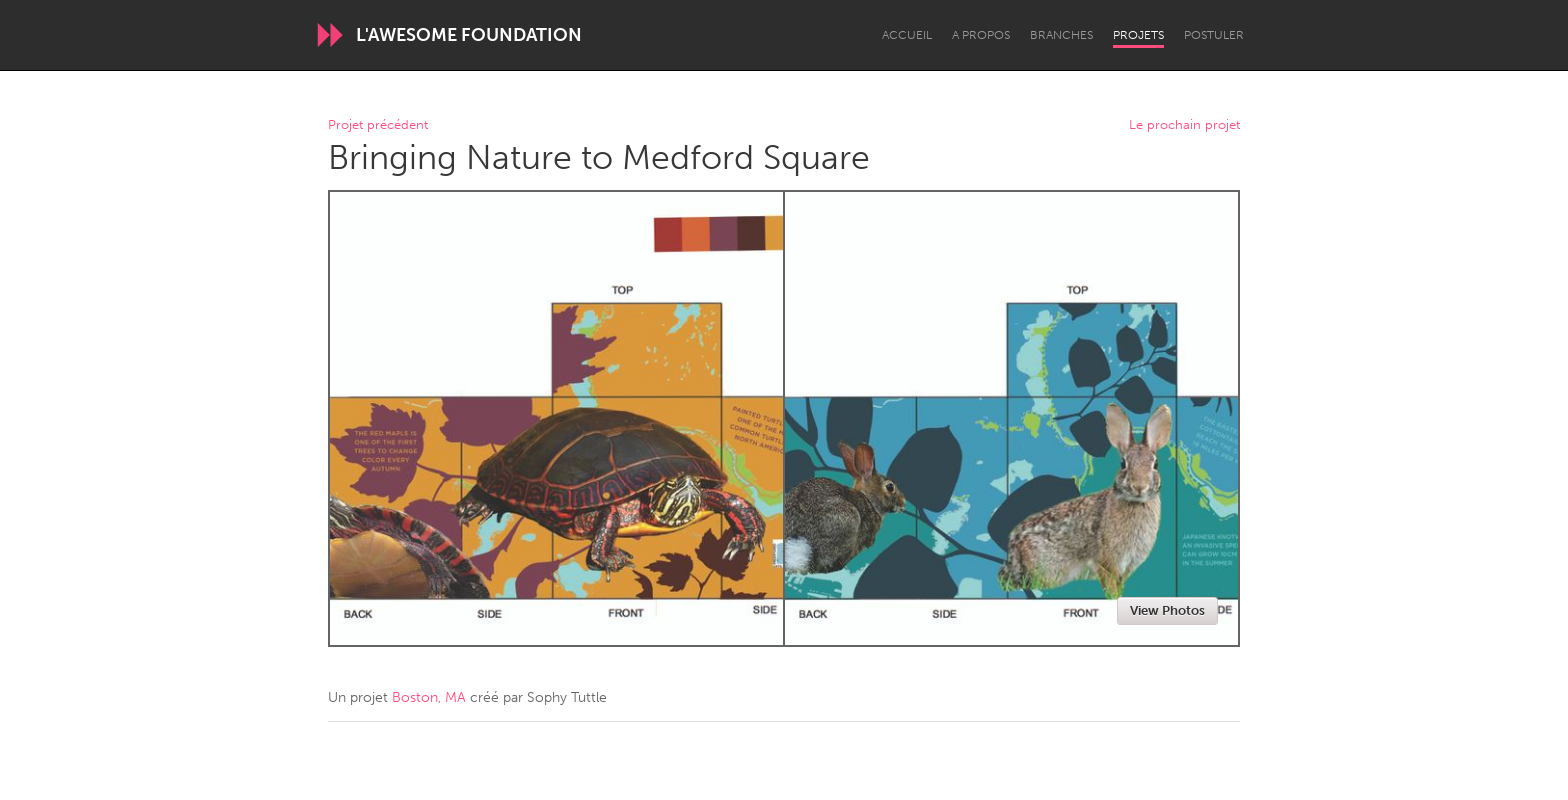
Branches (1061, 35)
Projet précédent (378, 125)
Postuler (1214, 35)
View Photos (1167, 610)
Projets (1138, 35)
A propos (981, 35)
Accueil (907, 35)
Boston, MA (429, 697)
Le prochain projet (1184, 125)
